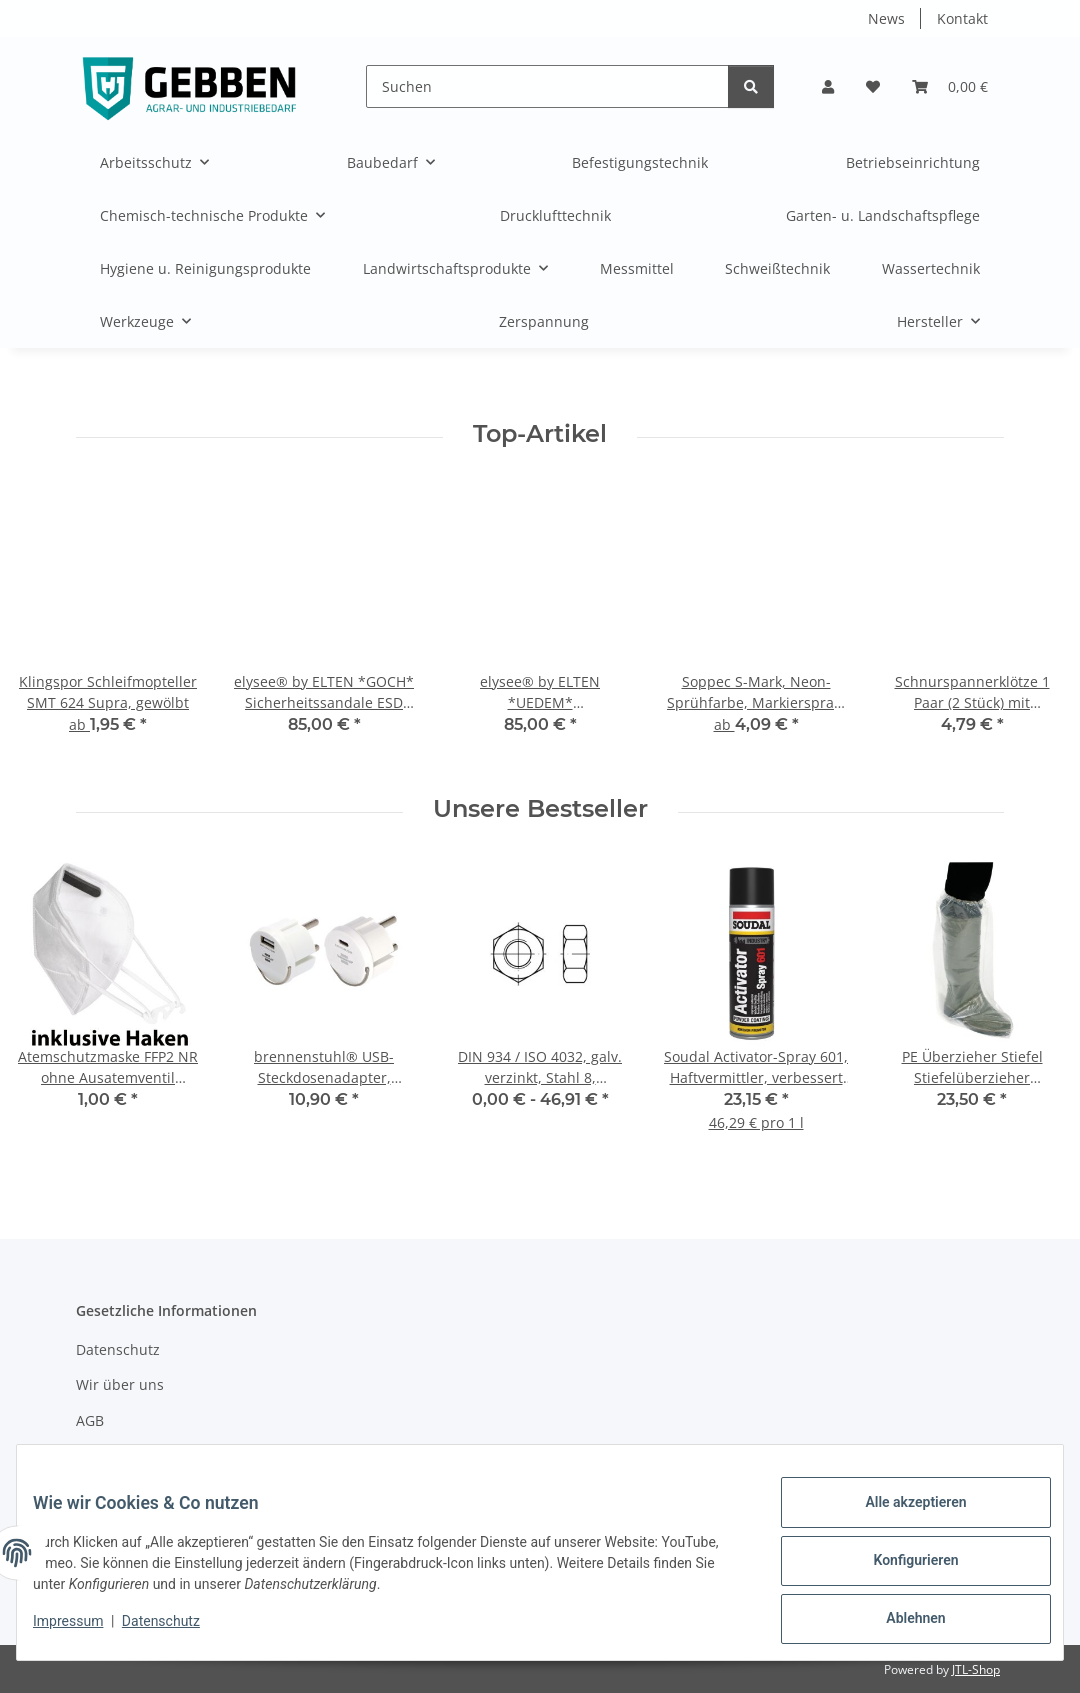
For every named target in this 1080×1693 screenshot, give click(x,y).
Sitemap (103, 1455)
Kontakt (962, 18)
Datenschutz (177, 1631)
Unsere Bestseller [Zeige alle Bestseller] (540, 809)
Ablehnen (899, 1622)
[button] (828, 86)
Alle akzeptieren (899, 1518)
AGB (90, 1420)
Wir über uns (120, 1384)
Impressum (84, 1631)
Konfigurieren (899, 1570)
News (886, 18)
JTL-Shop (976, 1669)
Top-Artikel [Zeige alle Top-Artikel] (540, 434)
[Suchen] (547, 86)
